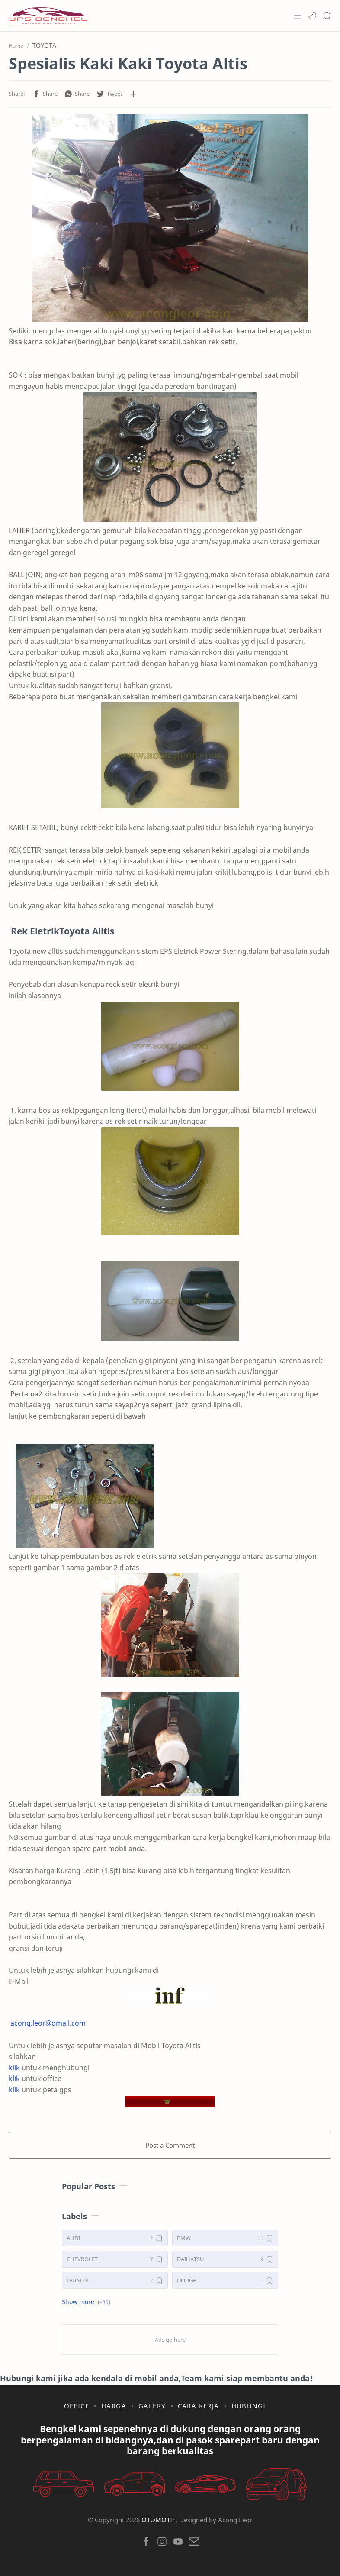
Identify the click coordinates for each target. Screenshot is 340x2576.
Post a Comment (170, 2145)
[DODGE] (225, 2280)
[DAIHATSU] (225, 2259)
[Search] (327, 15)
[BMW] (225, 2238)
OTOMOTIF (158, 2519)
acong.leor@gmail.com (48, 2023)
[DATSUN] (115, 2280)
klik (14, 2067)
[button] (312, 15)
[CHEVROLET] (115, 2259)
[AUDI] (115, 2238)
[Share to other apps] (133, 94)
